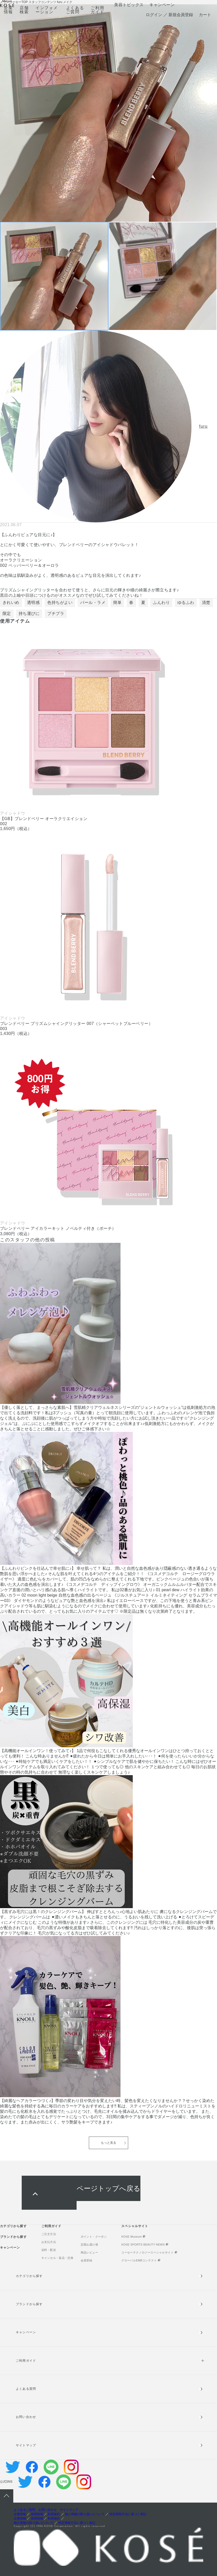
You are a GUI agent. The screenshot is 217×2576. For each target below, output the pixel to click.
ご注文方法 (48, 2234)
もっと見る (108, 2142)
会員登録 (86, 2260)
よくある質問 (26, 2389)
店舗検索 (24, 10)
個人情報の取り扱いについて (85, 2514)
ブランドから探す (13, 2237)
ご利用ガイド (97, 10)
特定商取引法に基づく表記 (128, 2514)
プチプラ (55, 613)
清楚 (206, 602)
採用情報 (37, 2514)
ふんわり (161, 602)
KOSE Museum (131, 2236)
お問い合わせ (26, 2417)
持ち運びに (29, 613)
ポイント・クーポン (94, 2236)
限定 (7, 613)
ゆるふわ (185, 602)
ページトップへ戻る (108, 2188)
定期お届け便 (89, 2244)
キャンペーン (162, 5)
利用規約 (54, 2514)
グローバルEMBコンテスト (139, 2260)
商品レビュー (89, 2252)
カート (205, 15)
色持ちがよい (60, 602)
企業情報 (8, 10)
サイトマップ (26, 2445)
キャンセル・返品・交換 (57, 2257)
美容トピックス (128, 5)
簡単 (117, 602)
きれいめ (11, 602)
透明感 (33, 602)
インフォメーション (46, 10)
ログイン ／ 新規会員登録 (169, 15)
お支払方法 (48, 2241)
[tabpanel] (108, 113)
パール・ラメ (92, 602)
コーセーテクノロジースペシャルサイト (147, 2252)
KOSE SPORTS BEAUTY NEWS (143, 2244)
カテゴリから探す (13, 2226)
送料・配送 (48, 2249)
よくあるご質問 (75, 10)
